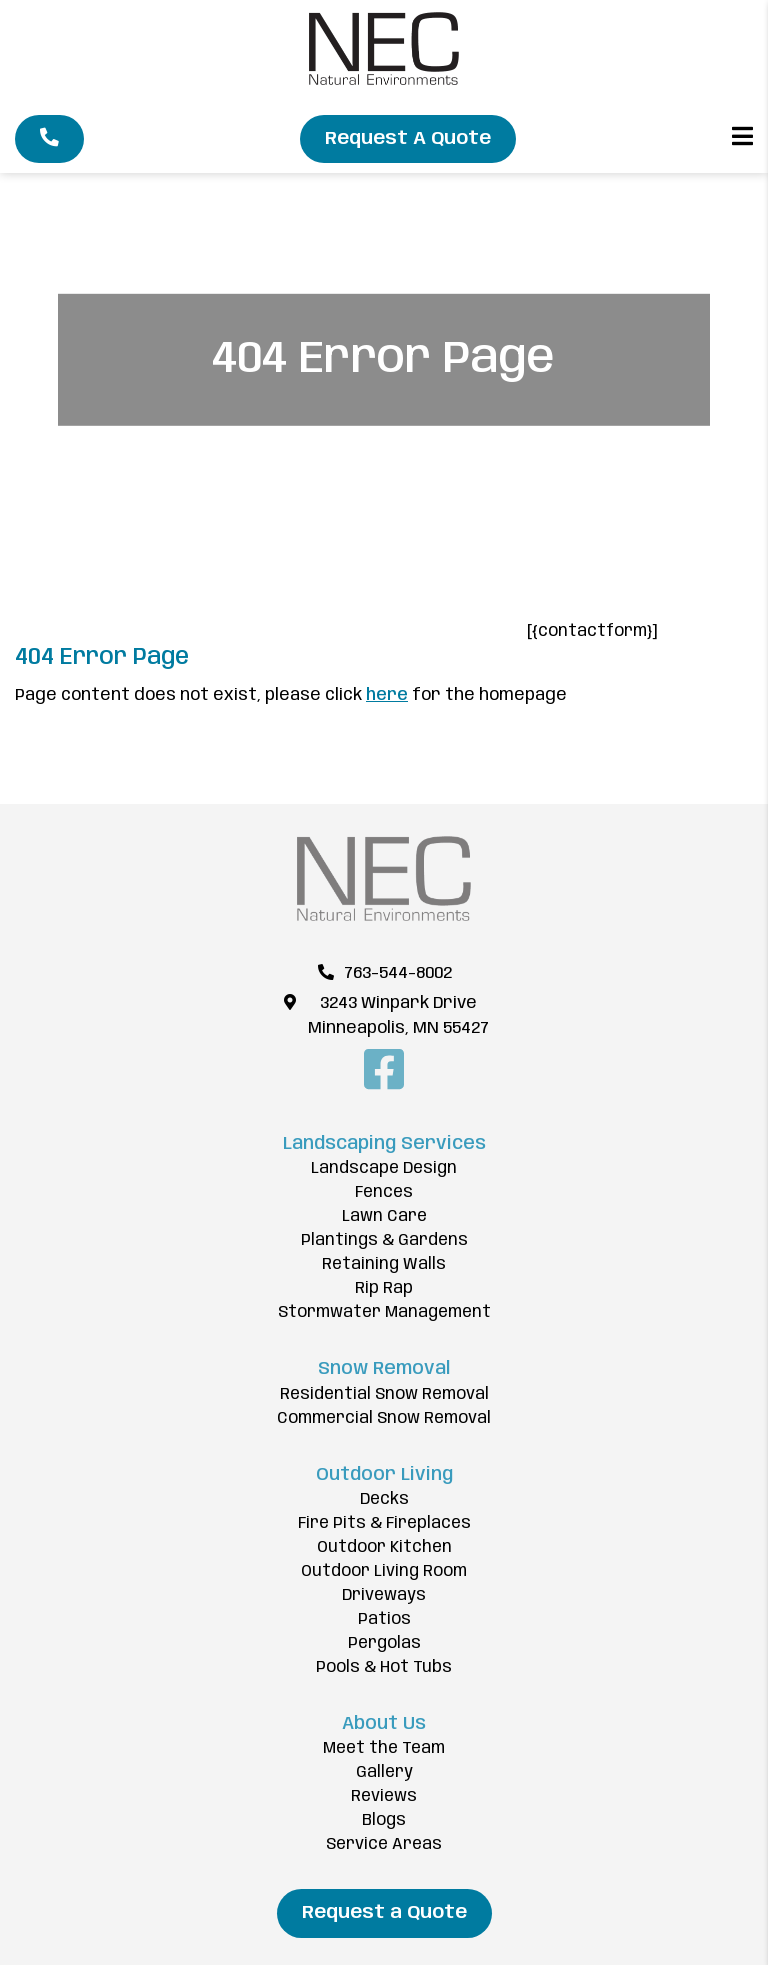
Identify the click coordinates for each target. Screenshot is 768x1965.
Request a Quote (384, 1913)
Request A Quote (408, 139)
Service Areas (384, 1844)
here (387, 695)
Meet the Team (384, 1748)
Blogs (384, 1820)
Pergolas (384, 1643)
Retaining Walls (384, 1264)
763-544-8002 (398, 973)
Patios (384, 1619)
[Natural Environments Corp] (384, 80)
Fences (384, 1192)
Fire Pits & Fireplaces (384, 1523)
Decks (384, 1499)
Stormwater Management (384, 1312)
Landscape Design (384, 1168)
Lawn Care (384, 1216)
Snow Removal (384, 1369)
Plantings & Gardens (384, 1240)
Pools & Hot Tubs (384, 1667)
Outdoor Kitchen (384, 1547)
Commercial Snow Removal (384, 1418)
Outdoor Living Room (384, 1571)
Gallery (384, 1772)
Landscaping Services (384, 1144)
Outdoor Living (384, 1475)
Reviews (384, 1796)
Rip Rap (384, 1288)
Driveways (384, 1595)
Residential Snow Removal (384, 1394)
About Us (384, 1724)
